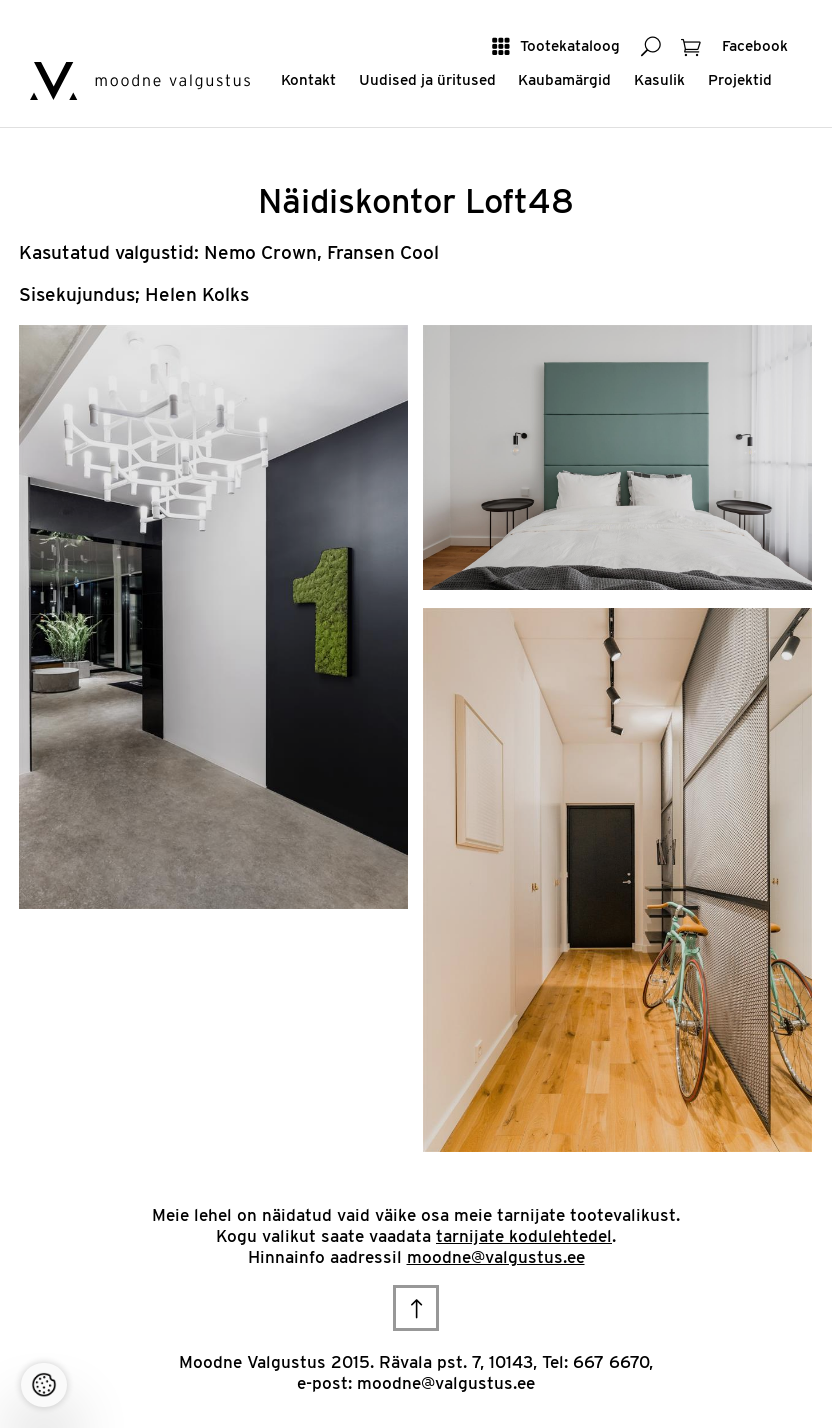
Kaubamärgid (564, 79)
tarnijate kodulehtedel (524, 1236)
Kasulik (659, 79)
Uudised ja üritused (427, 79)
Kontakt (308, 79)
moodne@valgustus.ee (496, 1257)
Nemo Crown (260, 252)
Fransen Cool (383, 252)
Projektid (740, 79)
